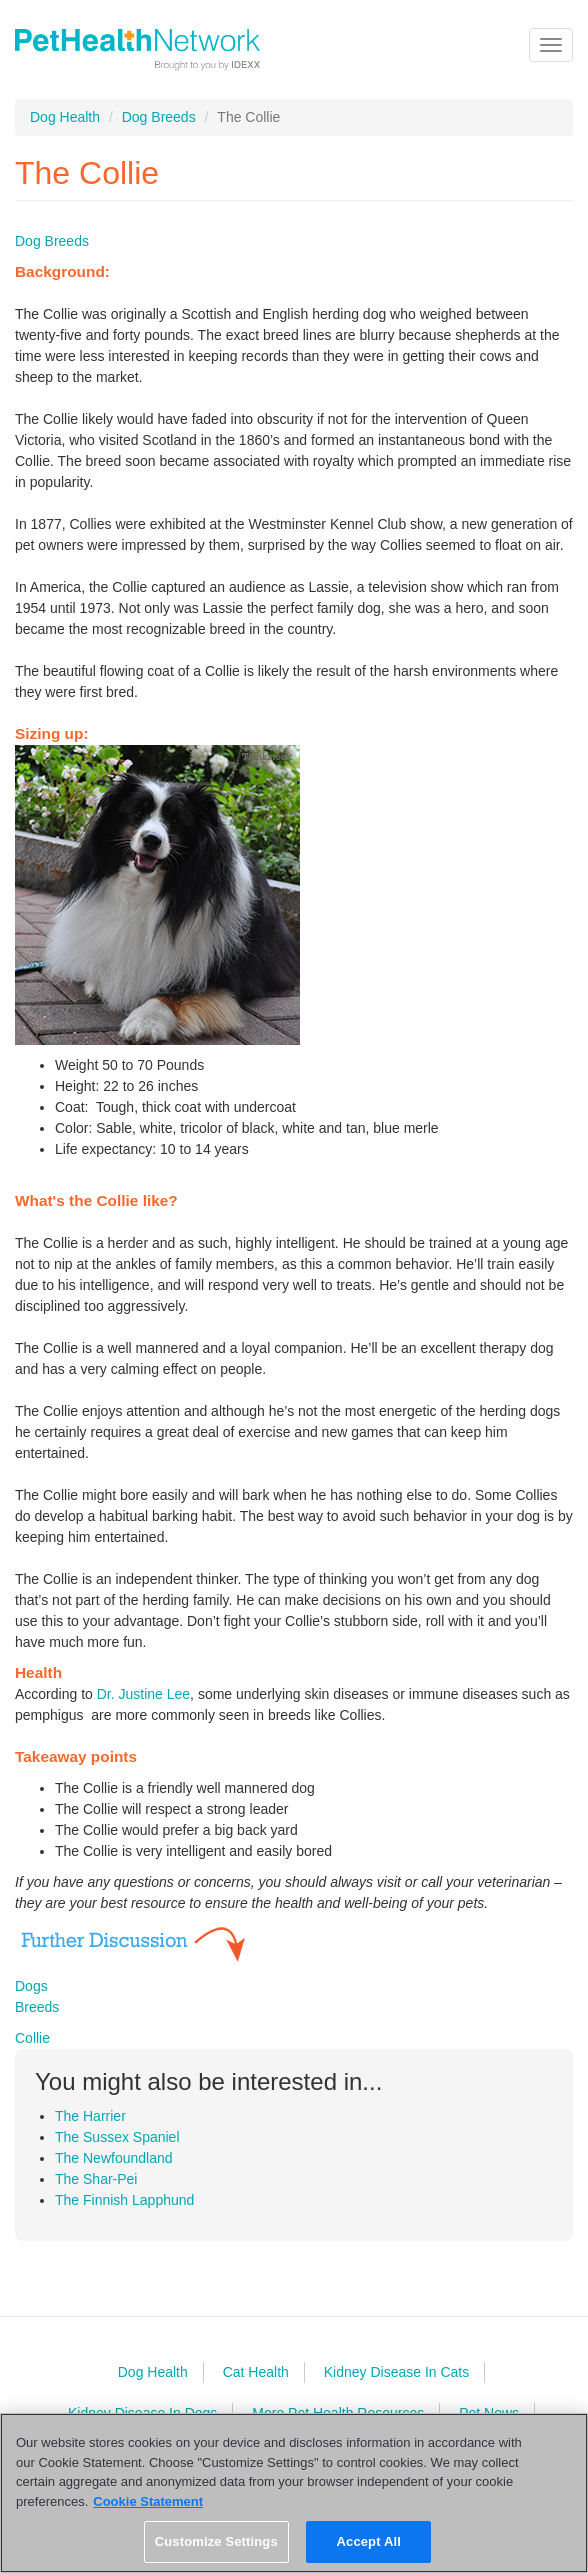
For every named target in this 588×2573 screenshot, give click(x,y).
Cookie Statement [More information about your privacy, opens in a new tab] (148, 2501)
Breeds (37, 2007)
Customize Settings (216, 2541)
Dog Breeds (159, 117)
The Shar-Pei (96, 2179)
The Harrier (90, 2116)
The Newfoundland (114, 2158)
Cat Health (256, 2372)
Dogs (31, 1986)
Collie (32, 2038)
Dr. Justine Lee (143, 1694)
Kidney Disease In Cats (397, 2372)
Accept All (369, 2541)
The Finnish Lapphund (124, 2200)
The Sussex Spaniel (117, 2137)
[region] (294, 2493)
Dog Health (65, 117)
